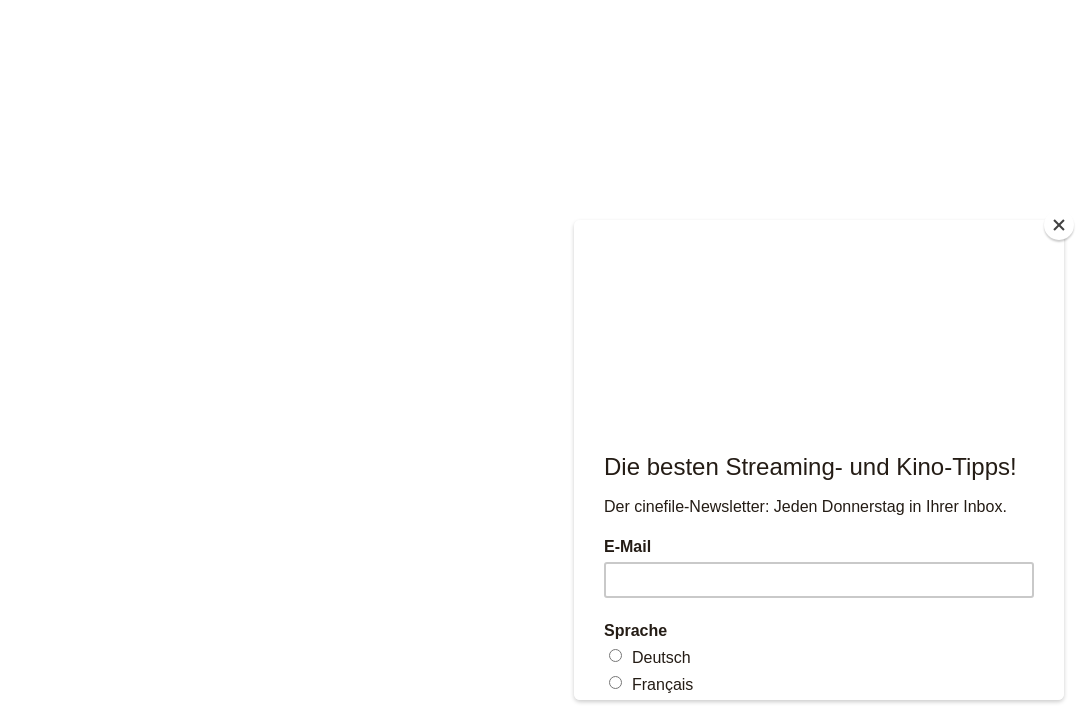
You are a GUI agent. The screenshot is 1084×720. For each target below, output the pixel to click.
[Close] (1059, 225)
